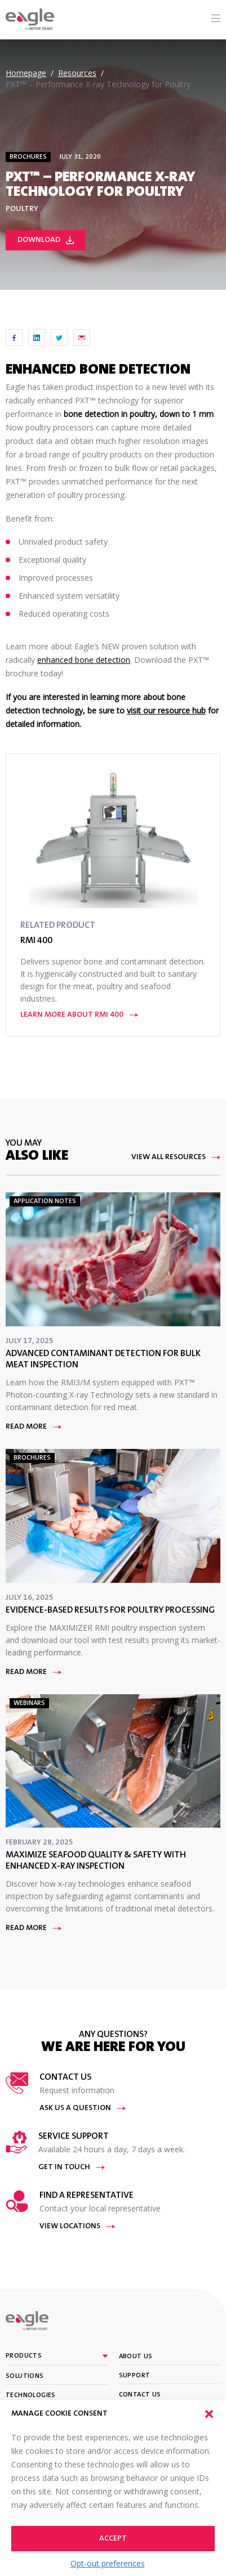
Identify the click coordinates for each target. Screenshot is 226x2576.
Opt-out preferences (107, 2563)
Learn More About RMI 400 (79, 1015)
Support (134, 2375)
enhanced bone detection (83, 659)
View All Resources (175, 1157)
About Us (136, 2356)
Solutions (25, 2376)
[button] (209, 2414)
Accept (113, 2539)
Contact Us (140, 2394)
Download (45, 240)
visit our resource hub (166, 710)
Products (24, 2356)
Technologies (31, 2395)
